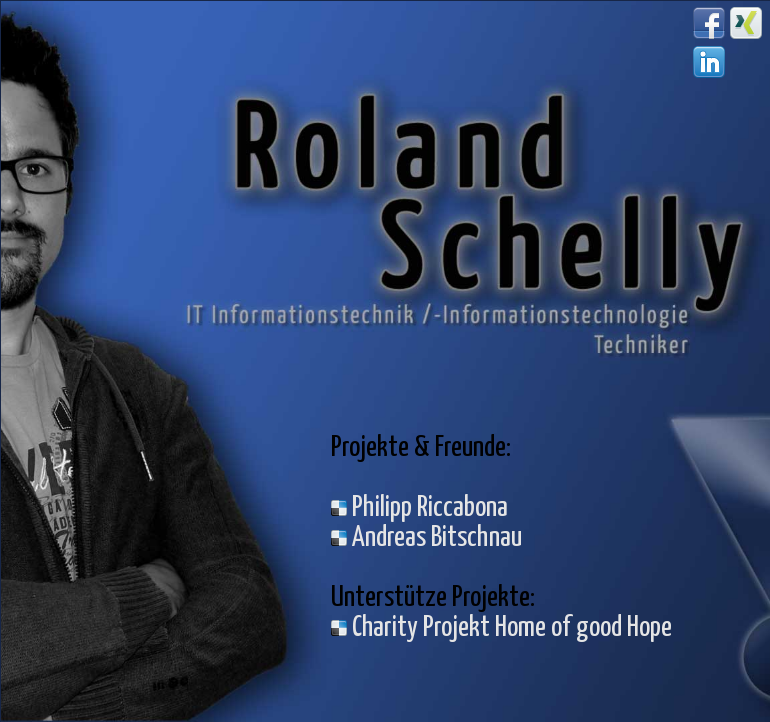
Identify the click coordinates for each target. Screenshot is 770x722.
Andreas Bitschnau (426, 538)
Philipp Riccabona (419, 508)
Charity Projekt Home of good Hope (501, 628)
